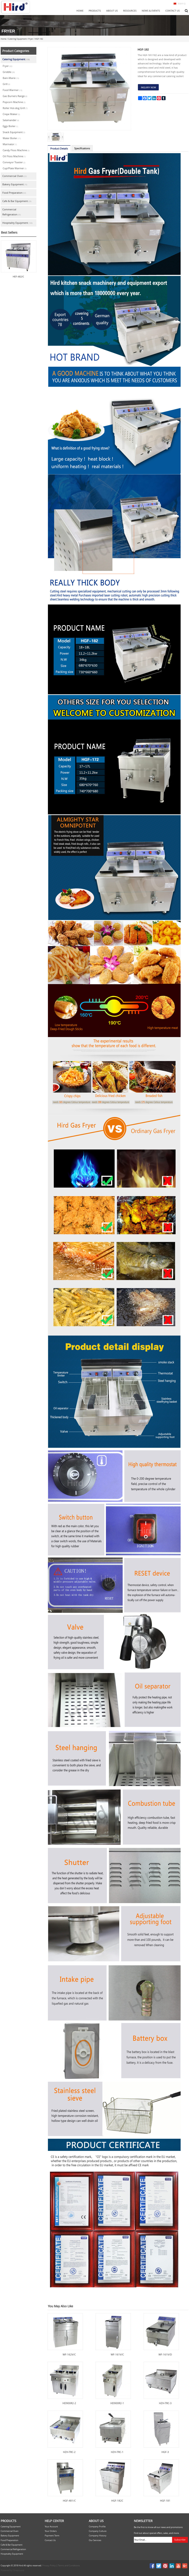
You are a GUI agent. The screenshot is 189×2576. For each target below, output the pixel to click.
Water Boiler (12, 138)
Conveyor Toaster (14, 162)
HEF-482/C (18, 276)
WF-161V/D (165, 2354)
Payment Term (52, 2535)
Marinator (10, 144)
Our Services (95, 2540)
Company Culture (97, 2531)
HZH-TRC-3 (165, 2403)
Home (79, 10)
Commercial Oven (14, 176)
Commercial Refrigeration (11, 212)
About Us (112, 10)
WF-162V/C (69, 2354)
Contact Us (172, 10)
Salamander (11, 120)
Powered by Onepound (12, 2570)
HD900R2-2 (69, 2403)
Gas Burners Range (15, 96)
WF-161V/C (117, 2354)
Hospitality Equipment (17, 222)
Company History (97, 2535)
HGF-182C (117, 2500)
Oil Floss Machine (14, 156)
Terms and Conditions (69, 2565)
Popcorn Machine (14, 102)
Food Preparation (14, 192)
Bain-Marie (11, 78)
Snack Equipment (14, 132)
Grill (6, 84)
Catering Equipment (16, 59)
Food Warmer (12, 90)
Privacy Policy (49, 2565)
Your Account (51, 2526)
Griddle (9, 72)
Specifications (82, 148)
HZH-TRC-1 (117, 2452)
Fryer (7, 66)
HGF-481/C (69, 2500)
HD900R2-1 (117, 2403)
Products (95, 10)
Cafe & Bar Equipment (16, 201)
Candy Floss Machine (16, 150)
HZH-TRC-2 (69, 2452)
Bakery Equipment (14, 184)
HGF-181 (165, 2500)
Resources (130, 10)
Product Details (59, 148)
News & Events (151, 10)
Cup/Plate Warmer (14, 168)
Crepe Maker (11, 114)
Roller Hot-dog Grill (15, 108)
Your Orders (51, 2531)
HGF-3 (165, 2452)
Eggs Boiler (10, 126)
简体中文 (182, 3)
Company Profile (97, 2526)
